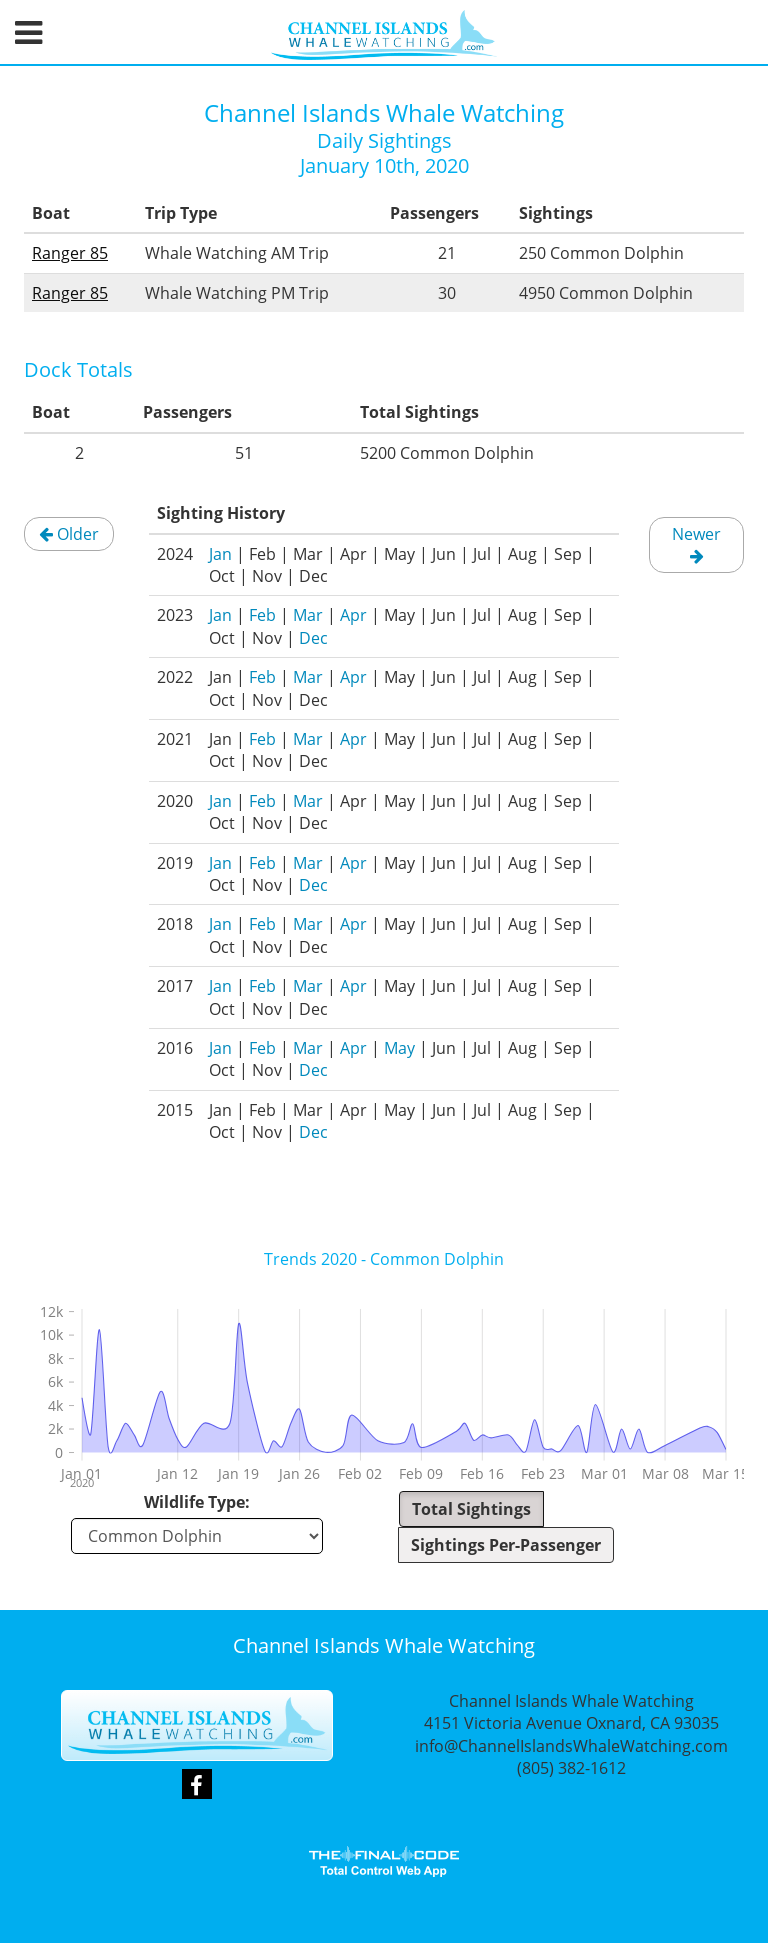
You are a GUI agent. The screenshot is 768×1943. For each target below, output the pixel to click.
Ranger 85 (70, 253)
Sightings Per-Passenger (506, 1545)
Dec (313, 638)
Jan (220, 554)
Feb (262, 615)
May (399, 1048)
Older (69, 534)
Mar (308, 615)
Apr (353, 615)
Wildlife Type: (197, 1502)
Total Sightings (471, 1509)
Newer (696, 543)
